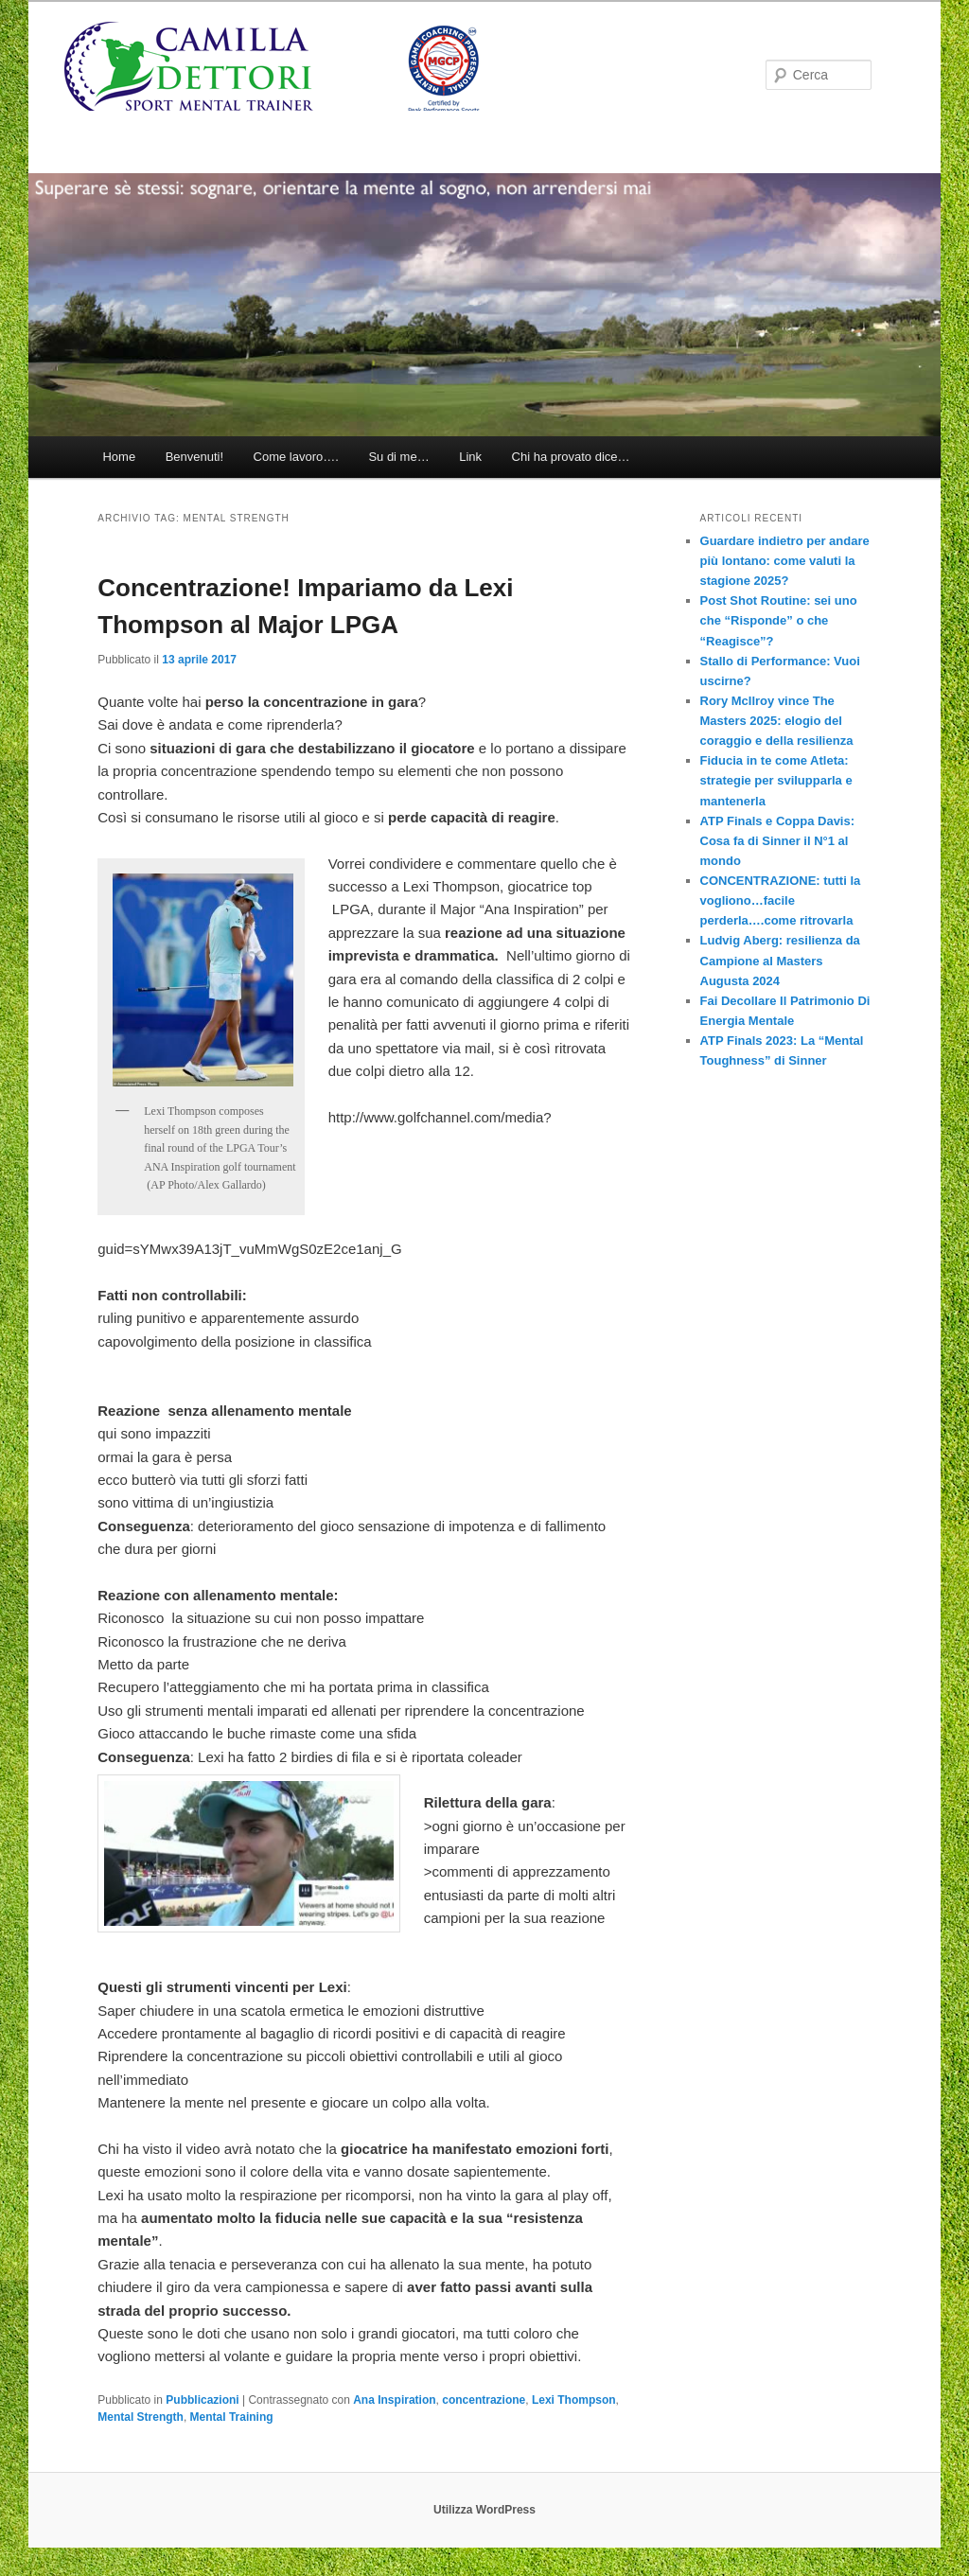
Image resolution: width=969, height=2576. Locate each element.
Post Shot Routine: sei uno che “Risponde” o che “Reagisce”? (778, 620)
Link (470, 457)
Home (118, 457)
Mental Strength (140, 2417)
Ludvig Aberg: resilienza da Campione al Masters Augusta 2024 (780, 960)
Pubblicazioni (202, 2400)
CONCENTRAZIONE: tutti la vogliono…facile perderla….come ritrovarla (780, 900)
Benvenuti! (194, 457)
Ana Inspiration (394, 2400)
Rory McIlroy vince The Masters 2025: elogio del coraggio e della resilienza (777, 721)
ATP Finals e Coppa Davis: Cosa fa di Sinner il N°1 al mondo (777, 841)
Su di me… (398, 457)
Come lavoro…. (296, 457)
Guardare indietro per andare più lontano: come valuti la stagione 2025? (785, 561)
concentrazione (483, 2400)
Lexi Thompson (574, 2400)
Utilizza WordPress (484, 2509)
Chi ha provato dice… (571, 457)
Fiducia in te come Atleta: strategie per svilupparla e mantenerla (776, 780)
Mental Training (231, 2417)
